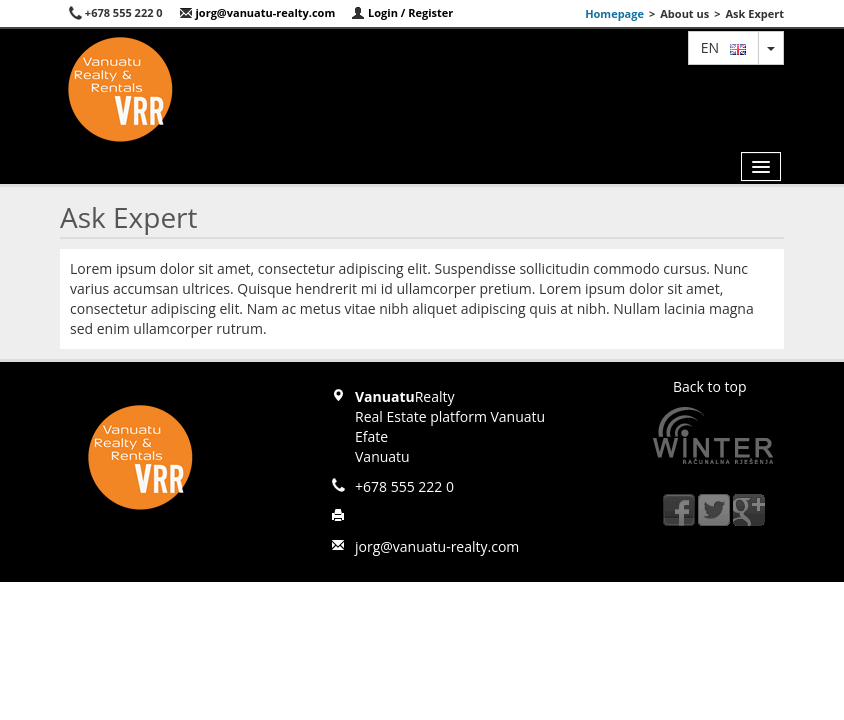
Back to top (710, 386)
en (723, 47)
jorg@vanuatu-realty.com (257, 12)
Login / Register (402, 12)
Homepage (614, 13)
